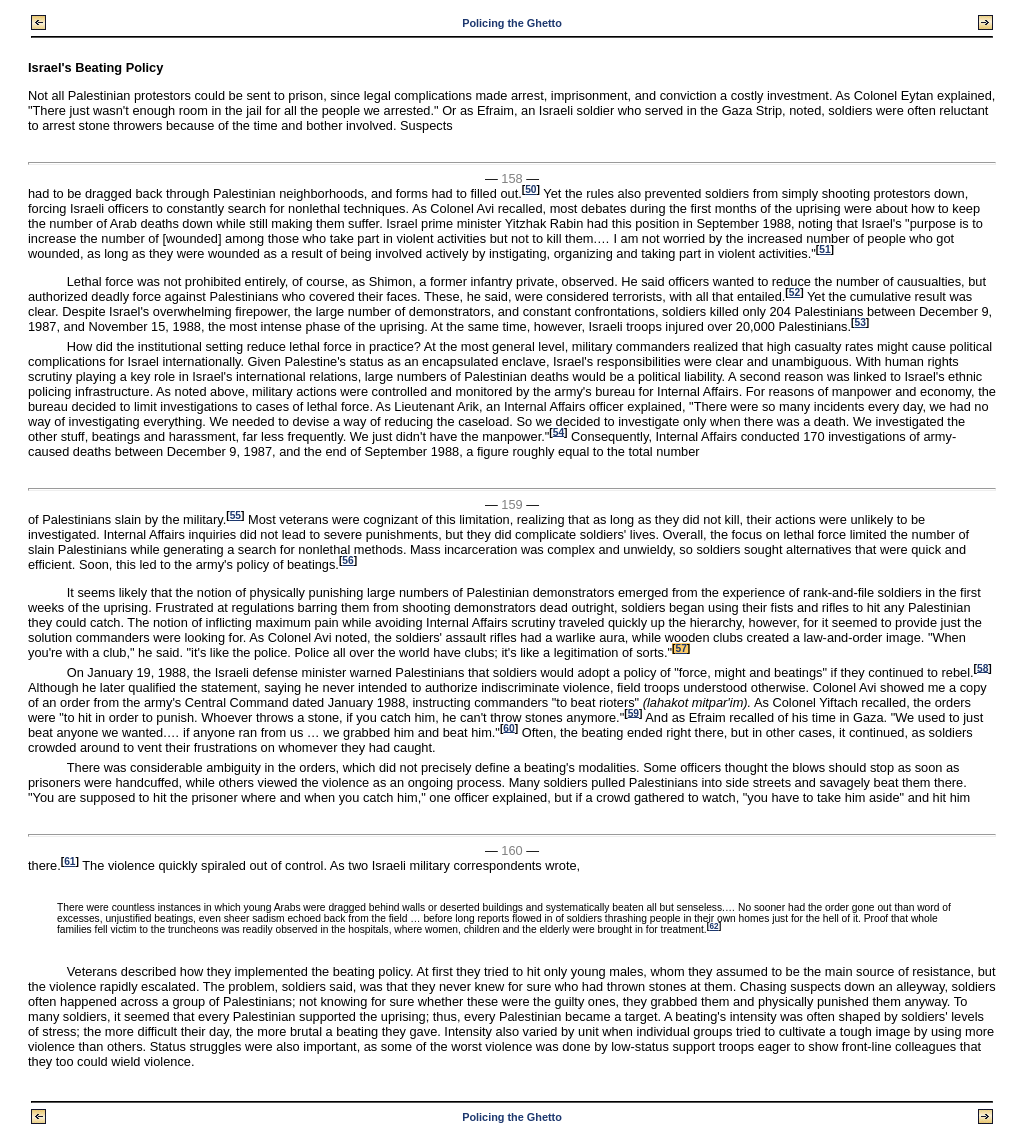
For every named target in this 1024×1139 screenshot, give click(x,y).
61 (69, 861)
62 (713, 926)
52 (794, 292)
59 (633, 712)
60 (508, 727)
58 (982, 667)
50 (530, 189)
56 (347, 560)
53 (859, 322)
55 (235, 515)
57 (680, 648)
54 (558, 431)
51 (824, 249)
